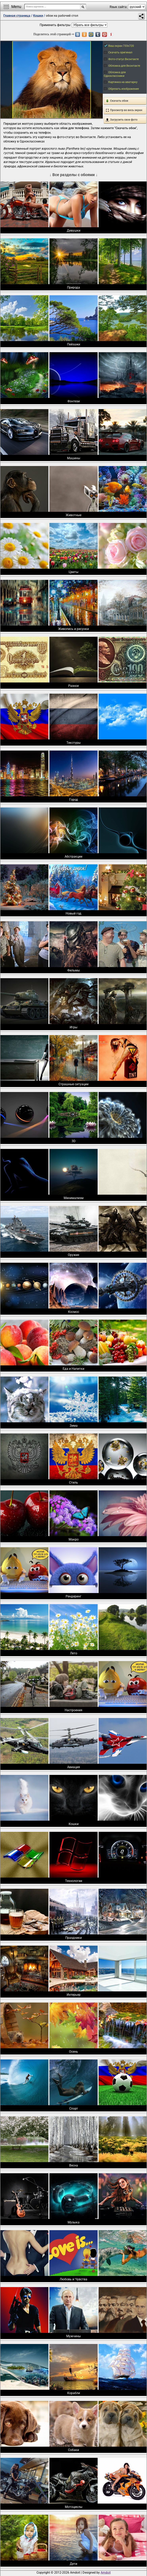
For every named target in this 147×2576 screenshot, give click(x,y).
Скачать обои (117, 100)
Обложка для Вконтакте (122, 66)
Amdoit (106, 2572)
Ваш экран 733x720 (119, 46)
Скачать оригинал (118, 53)
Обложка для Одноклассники (115, 73)
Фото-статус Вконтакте (121, 59)
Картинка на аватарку (120, 82)
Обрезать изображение (121, 89)
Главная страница (16, 16)
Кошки (38, 16)
